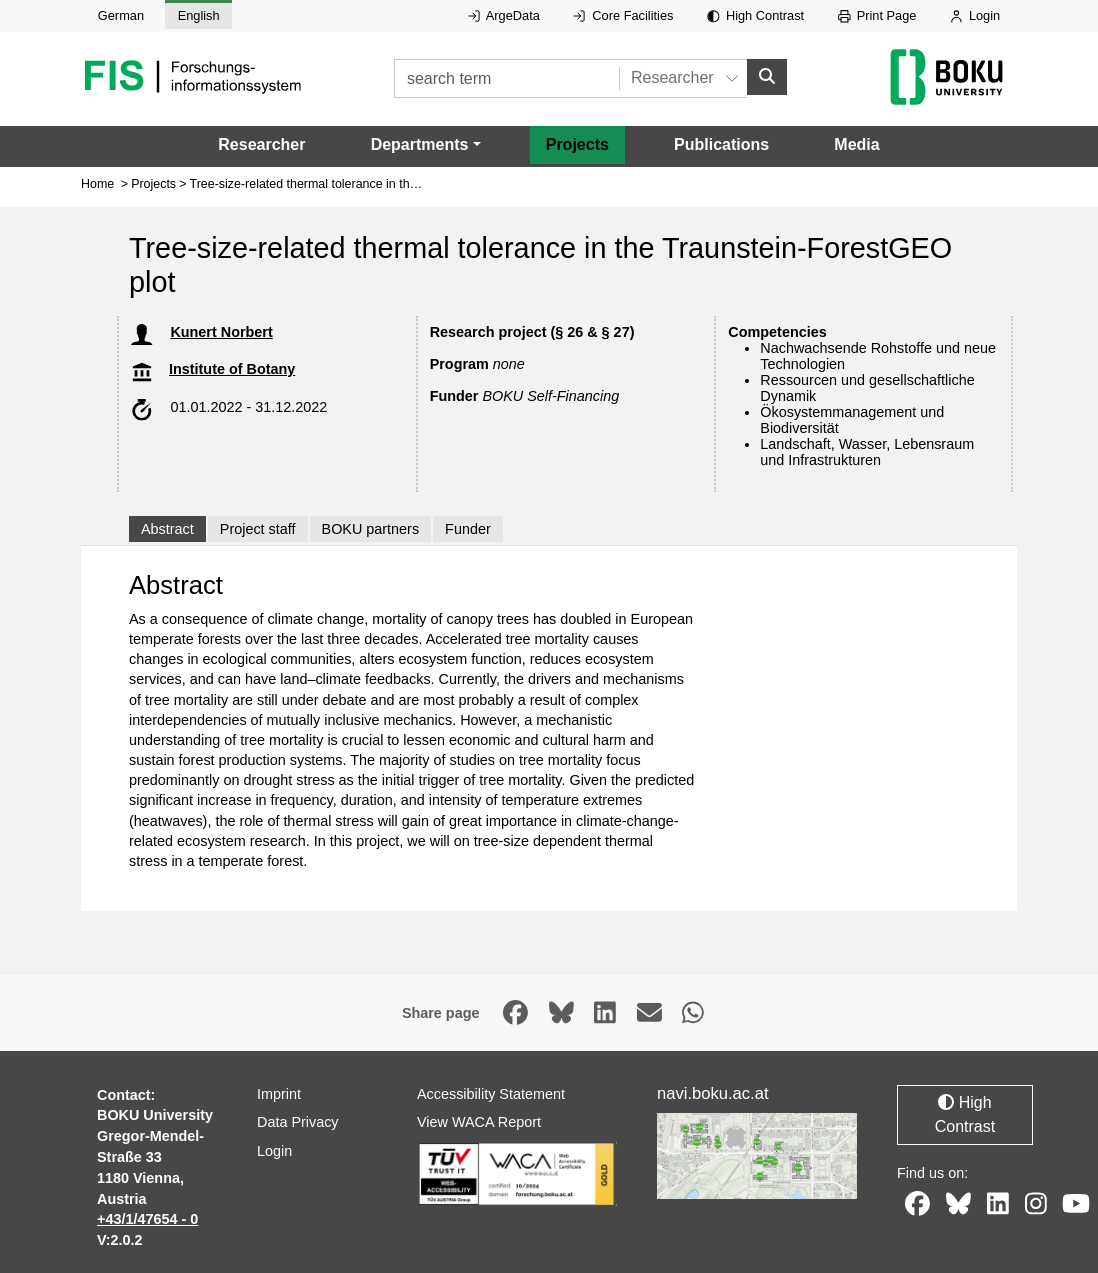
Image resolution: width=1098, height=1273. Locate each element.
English (199, 15)
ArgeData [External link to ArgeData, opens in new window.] (504, 15)
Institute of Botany (232, 369)
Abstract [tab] (167, 529)
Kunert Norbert (221, 332)
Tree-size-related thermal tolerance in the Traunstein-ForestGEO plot (379, 183)
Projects (577, 144)
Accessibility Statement (491, 1093)
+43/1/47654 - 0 (147, 1219)
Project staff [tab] (258, 529)
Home (97, 183)
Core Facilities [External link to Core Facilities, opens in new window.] (623, 15)
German (121, 15)
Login (975, 15)
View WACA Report (479, 1122)
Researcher (261, 144)
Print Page (877, 15)
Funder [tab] (468, 529)
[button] (426, 145)
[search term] (506, 78)
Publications (721, 144)
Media (856, 144)
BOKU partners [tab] (371, 529)
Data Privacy (298, 1122)
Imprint (279, 1093)
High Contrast (755, 15)
